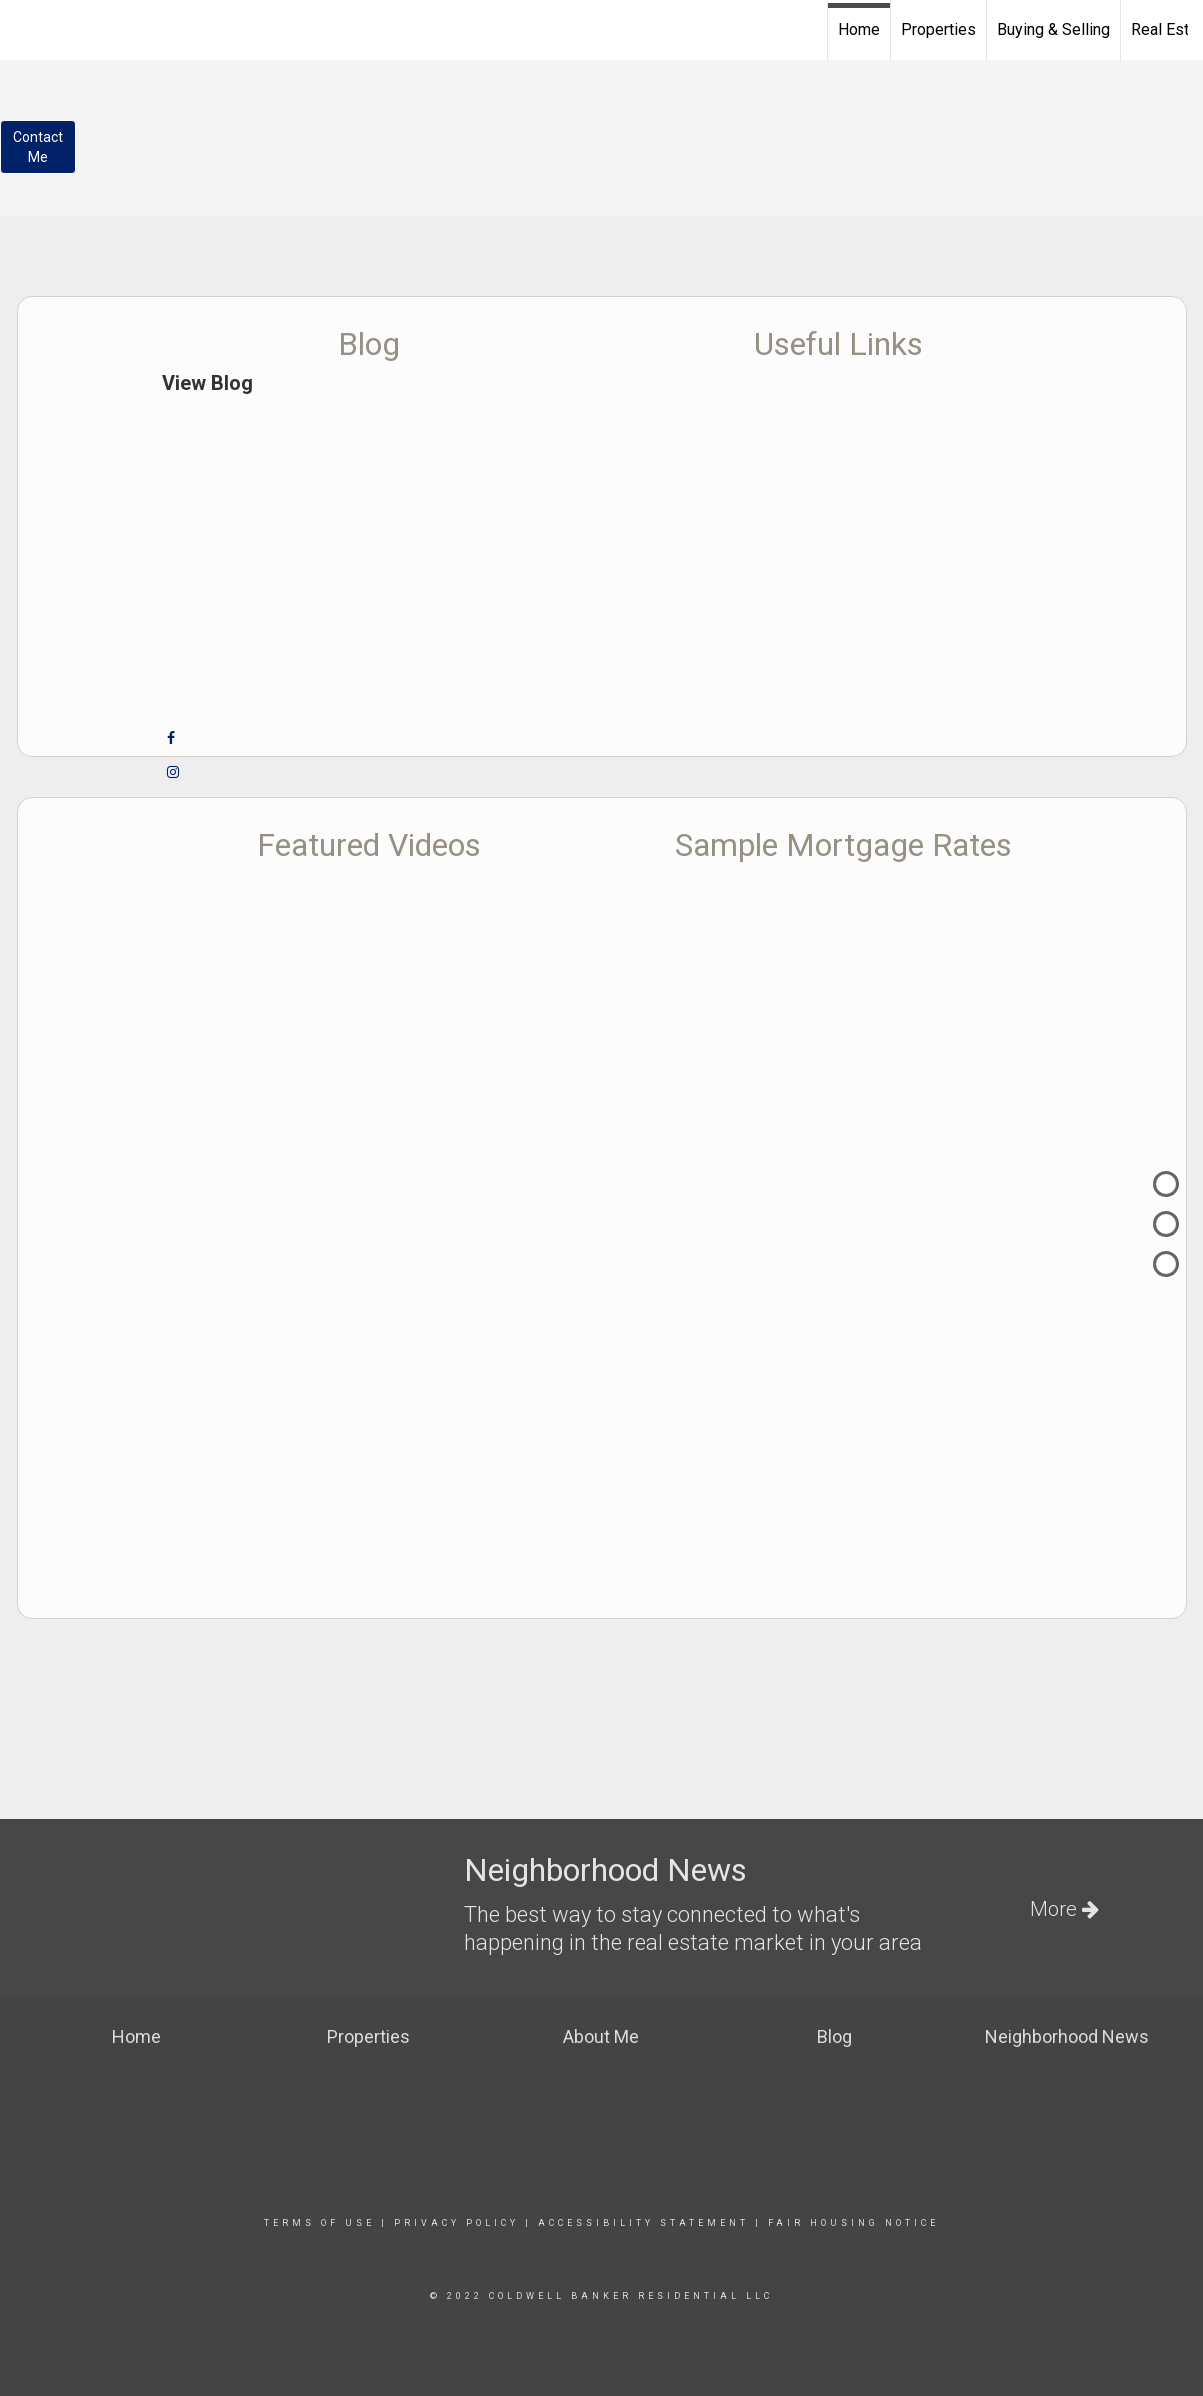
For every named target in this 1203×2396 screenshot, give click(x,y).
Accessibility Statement (643, 2223)
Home (859, 29)
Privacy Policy (456, 2223)
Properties (938, 29)
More (1064, 1909)
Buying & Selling (1053, 29)
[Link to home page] (25, 27)
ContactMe (38, 147)
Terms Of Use (319, 2223)
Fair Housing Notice (853, 2223)
